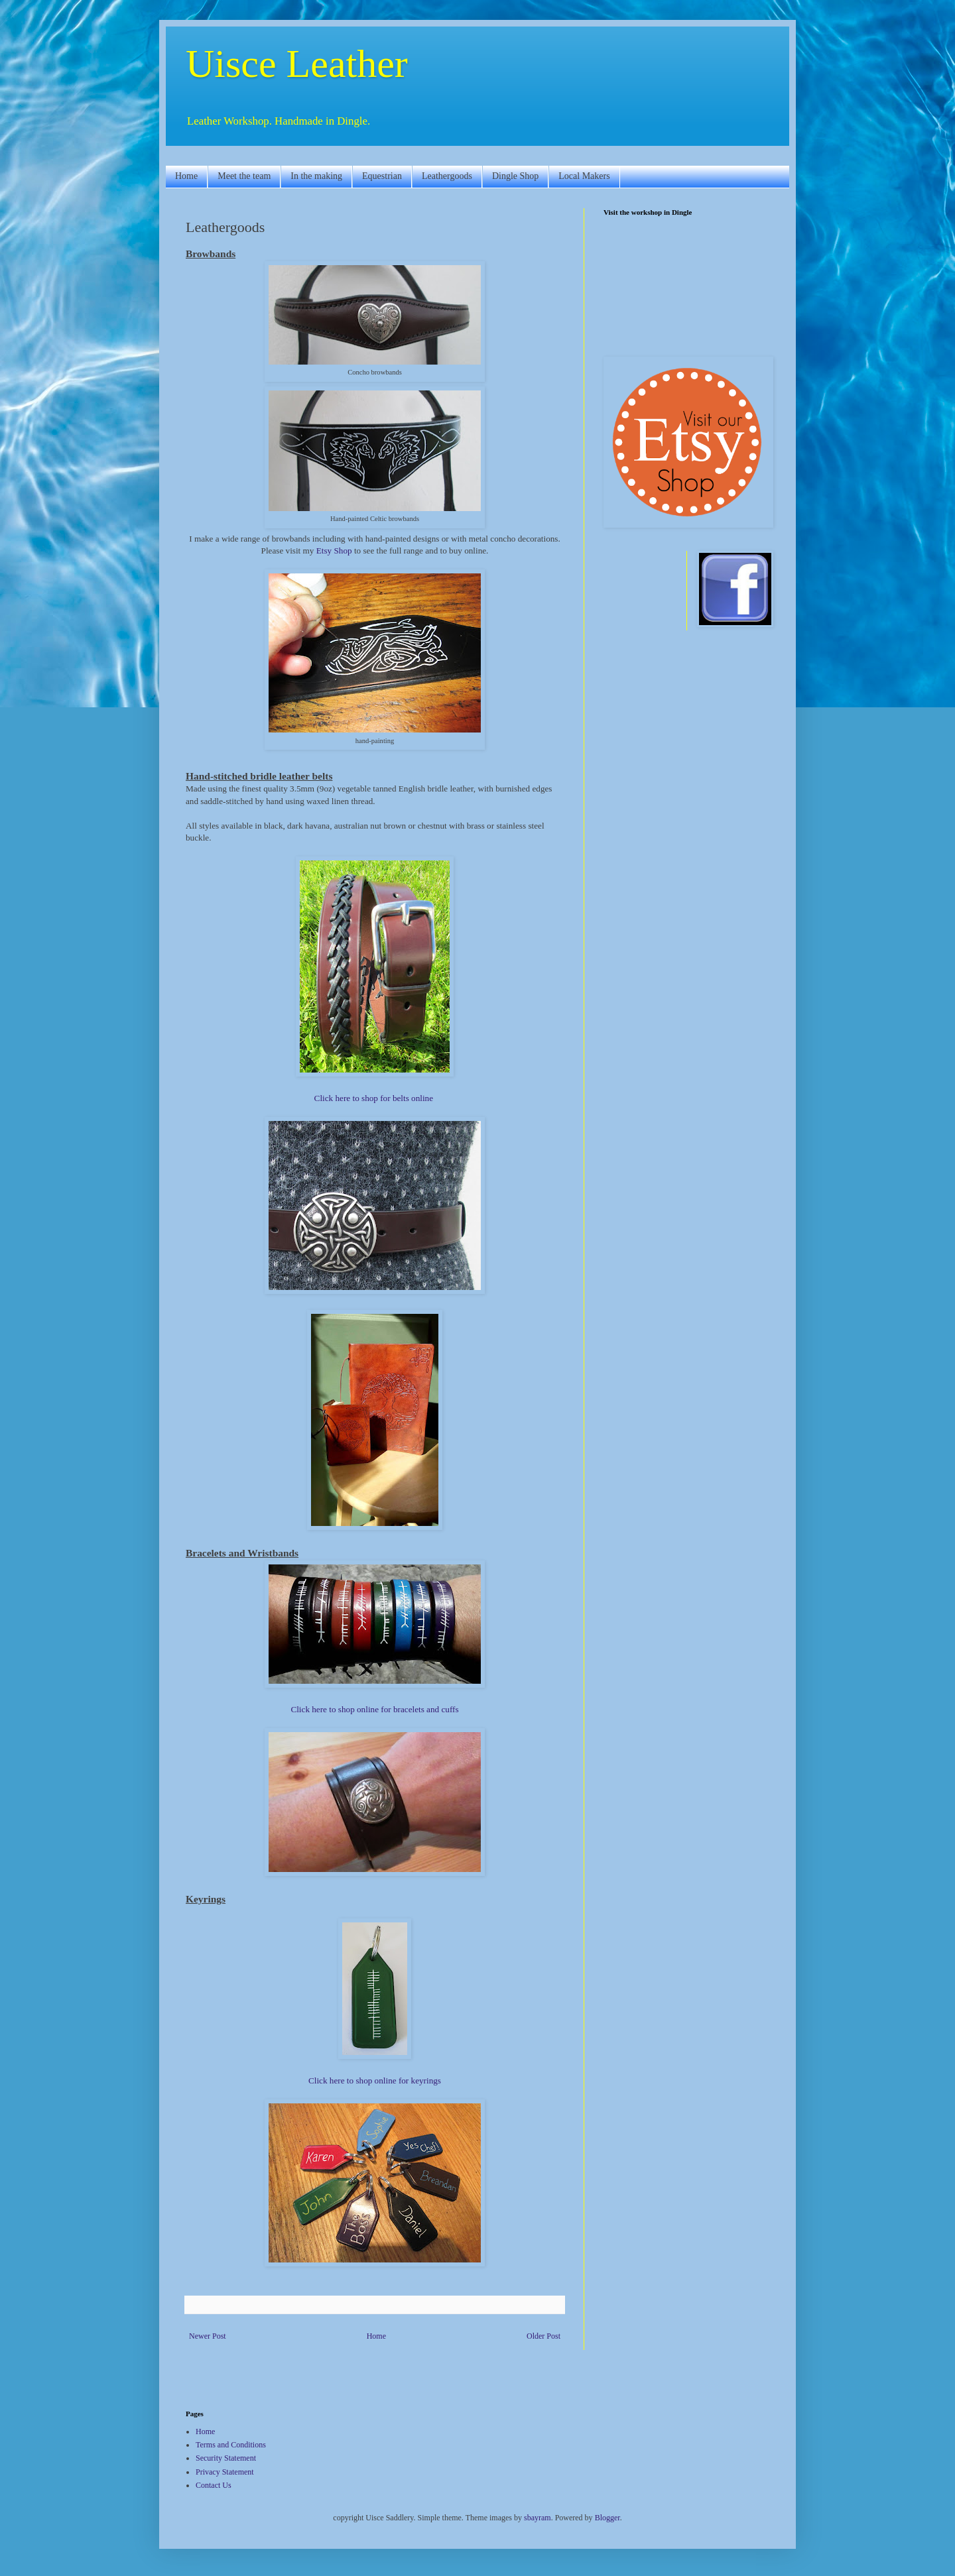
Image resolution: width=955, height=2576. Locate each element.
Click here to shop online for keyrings (374, 2080)
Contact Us (213, 2485)
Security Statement (226, 2458)
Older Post (543, 2336)
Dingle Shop (515, 176)
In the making (316, 176)
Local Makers (583, 176)
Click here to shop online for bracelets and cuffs (374, 1709)
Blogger (607, 2517)
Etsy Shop (334, 551)
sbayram (537, 2517)
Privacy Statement (225, 2472)
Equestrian (382, 176)
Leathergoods (447, 176)
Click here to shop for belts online (373, 1098)
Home (186, 176)
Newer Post (207, 2336)
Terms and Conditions (231, 2444)
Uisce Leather (297, 64)
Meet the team (244, 176)
